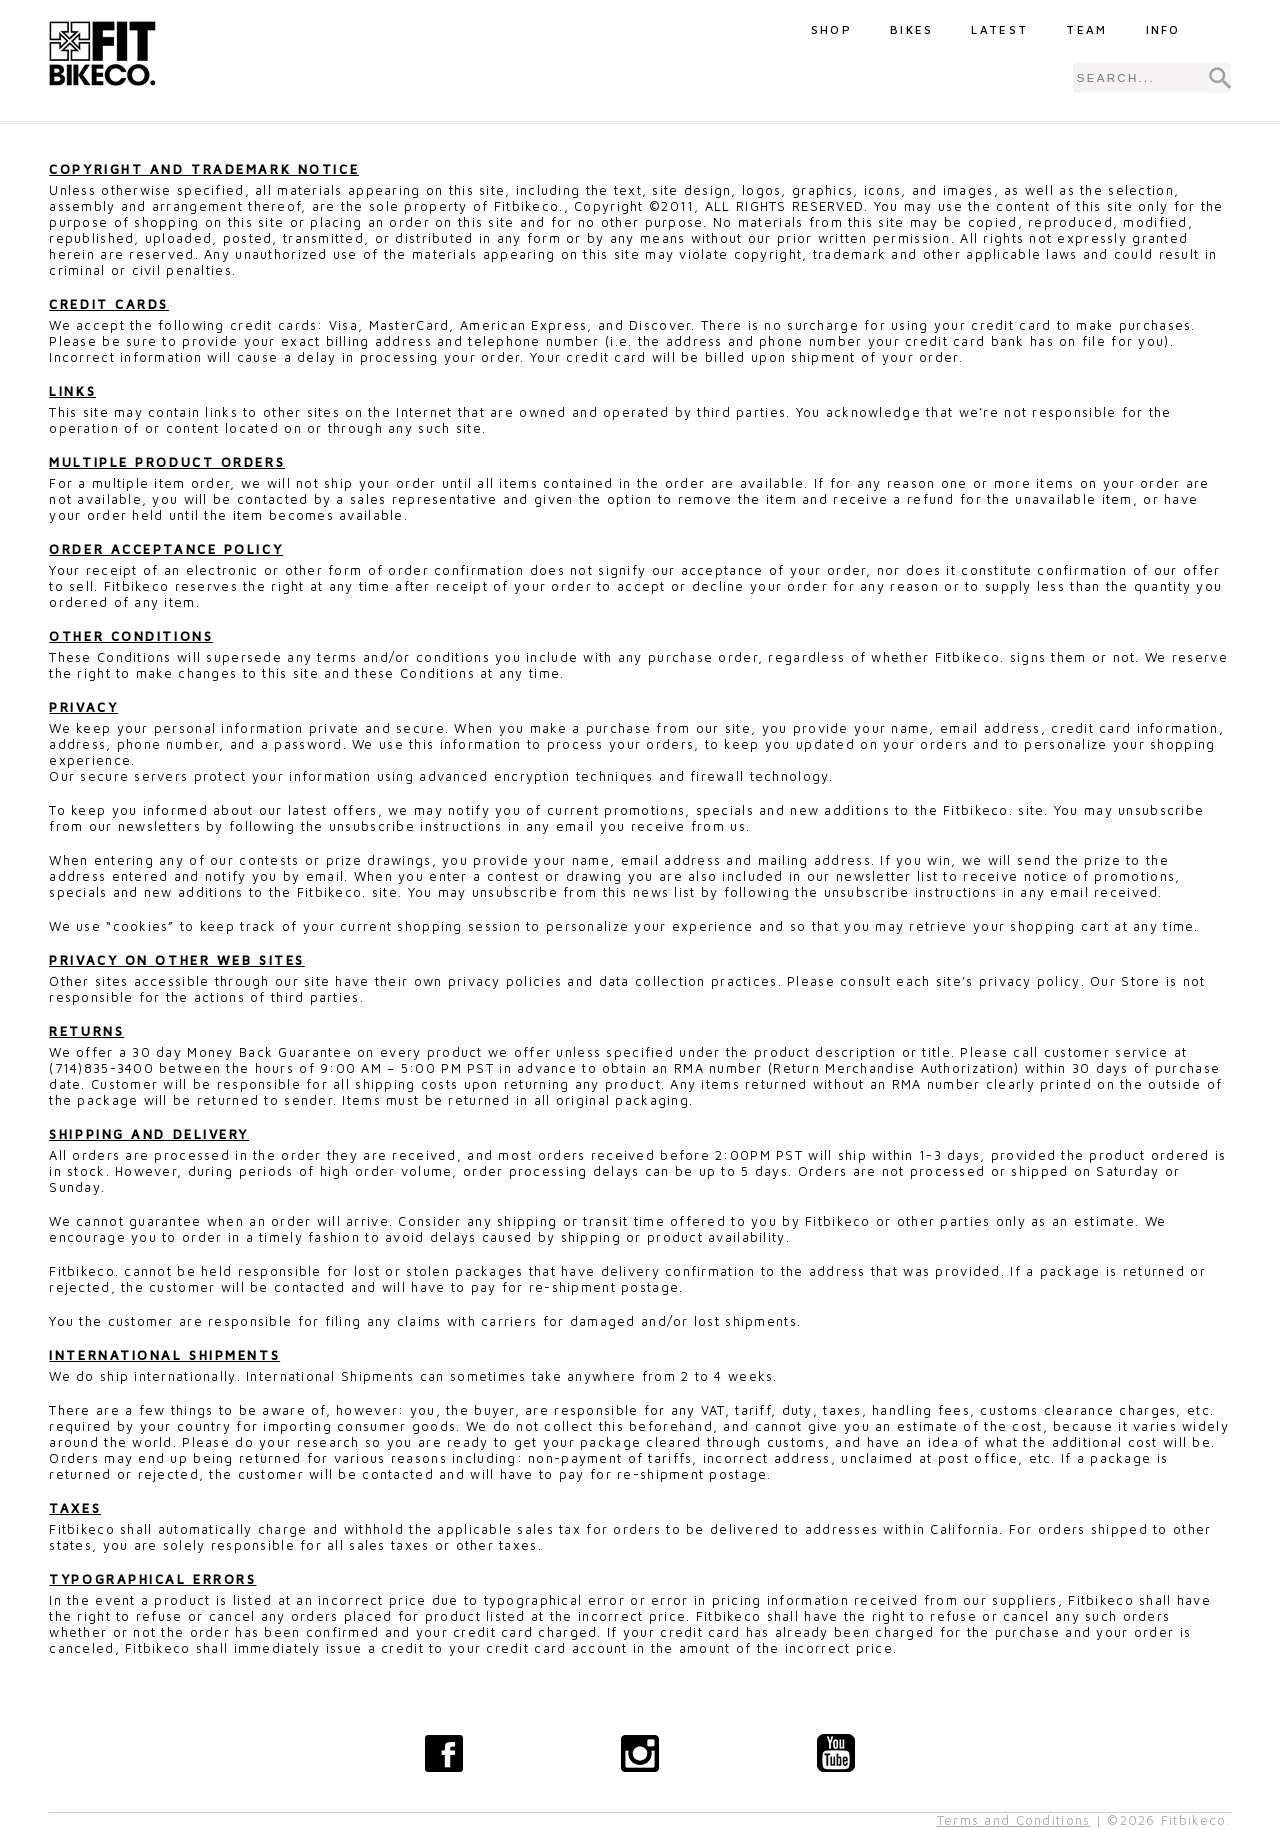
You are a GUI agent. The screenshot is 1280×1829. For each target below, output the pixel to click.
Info (1163, 29)
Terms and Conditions (1014, 1820)
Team (1086, 29)
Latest (999, 29)
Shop (831, 29)
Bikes (912, 29)
